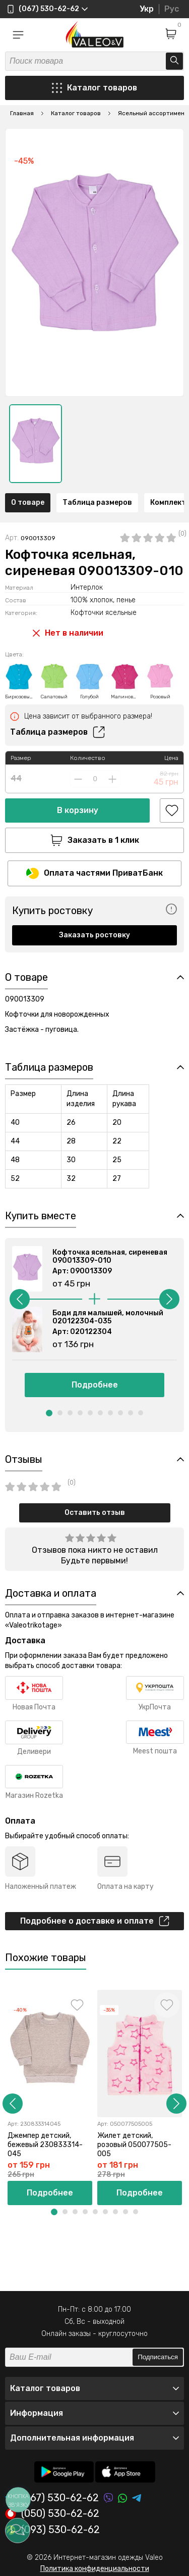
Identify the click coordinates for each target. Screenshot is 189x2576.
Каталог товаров (94, 88)
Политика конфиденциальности (94, 2568)
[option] (35, 443)
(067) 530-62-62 (52, 2498)
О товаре (27, 502)
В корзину (77, 810)
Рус (171, 9)
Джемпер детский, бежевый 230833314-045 (45, 2144)
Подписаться (158, 2357)
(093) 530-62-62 (52, 2530)
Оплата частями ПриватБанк (94, 873)
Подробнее (95, 1385)
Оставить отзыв (95, 1512)
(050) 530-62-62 (52, 2513)
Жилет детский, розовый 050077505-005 (134, 2144)
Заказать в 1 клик (94, 840)
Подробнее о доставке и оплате (94, 1921)
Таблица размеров (97, 502)
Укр (147, 9)
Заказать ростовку (94, 935)
